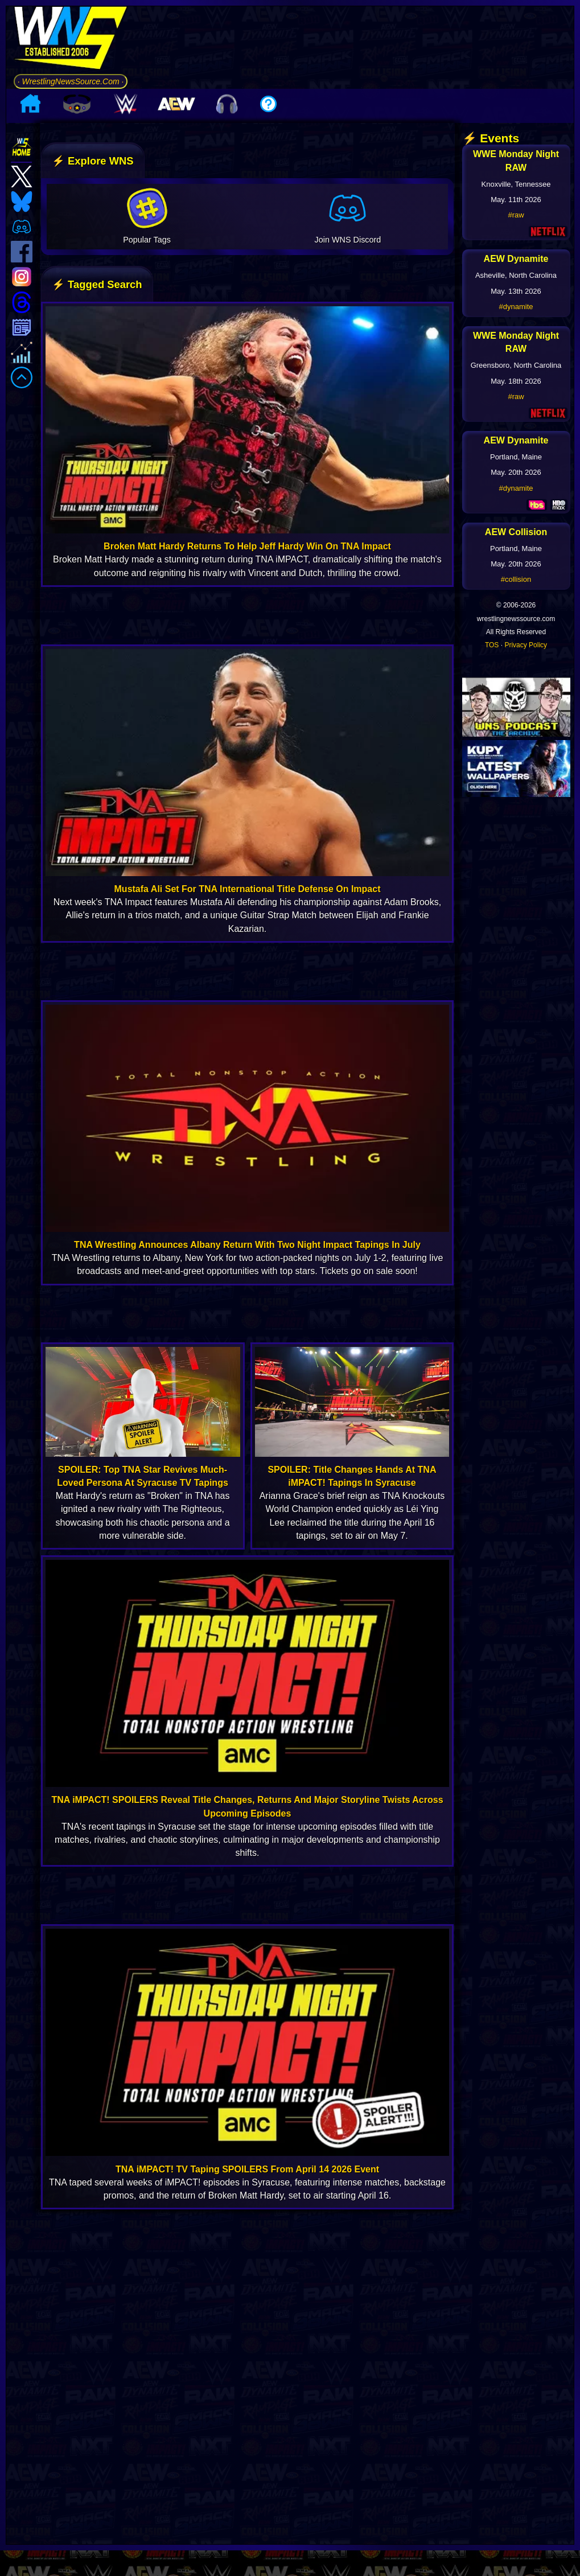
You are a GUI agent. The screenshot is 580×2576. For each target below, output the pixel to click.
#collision (516, 579)
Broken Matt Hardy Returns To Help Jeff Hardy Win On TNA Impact (247, 546)
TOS (492, 645)
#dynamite (516, 306)
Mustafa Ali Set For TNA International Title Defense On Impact (247, 889)
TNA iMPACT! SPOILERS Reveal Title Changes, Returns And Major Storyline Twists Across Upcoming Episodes (247, 1806)
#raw (516, 215)
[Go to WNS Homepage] (70, 40)
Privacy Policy (525, 645)
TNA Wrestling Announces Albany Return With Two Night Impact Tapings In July (247, 1245)
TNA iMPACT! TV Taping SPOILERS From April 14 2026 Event (247, 2169)
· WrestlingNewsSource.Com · (71, 81)
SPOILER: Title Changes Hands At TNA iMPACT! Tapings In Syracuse (352, 1476)
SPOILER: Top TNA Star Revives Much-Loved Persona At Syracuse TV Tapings (142, 1476)
